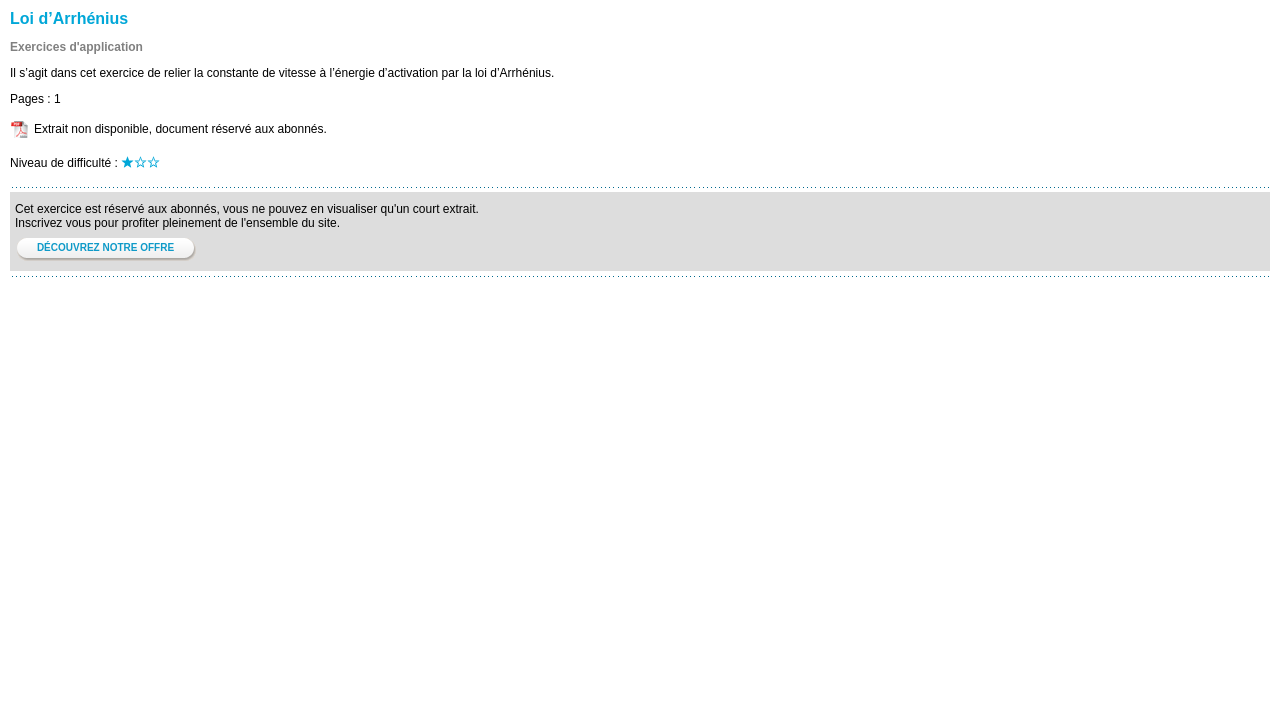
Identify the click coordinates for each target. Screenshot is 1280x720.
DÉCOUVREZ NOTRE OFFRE (105, 247)
